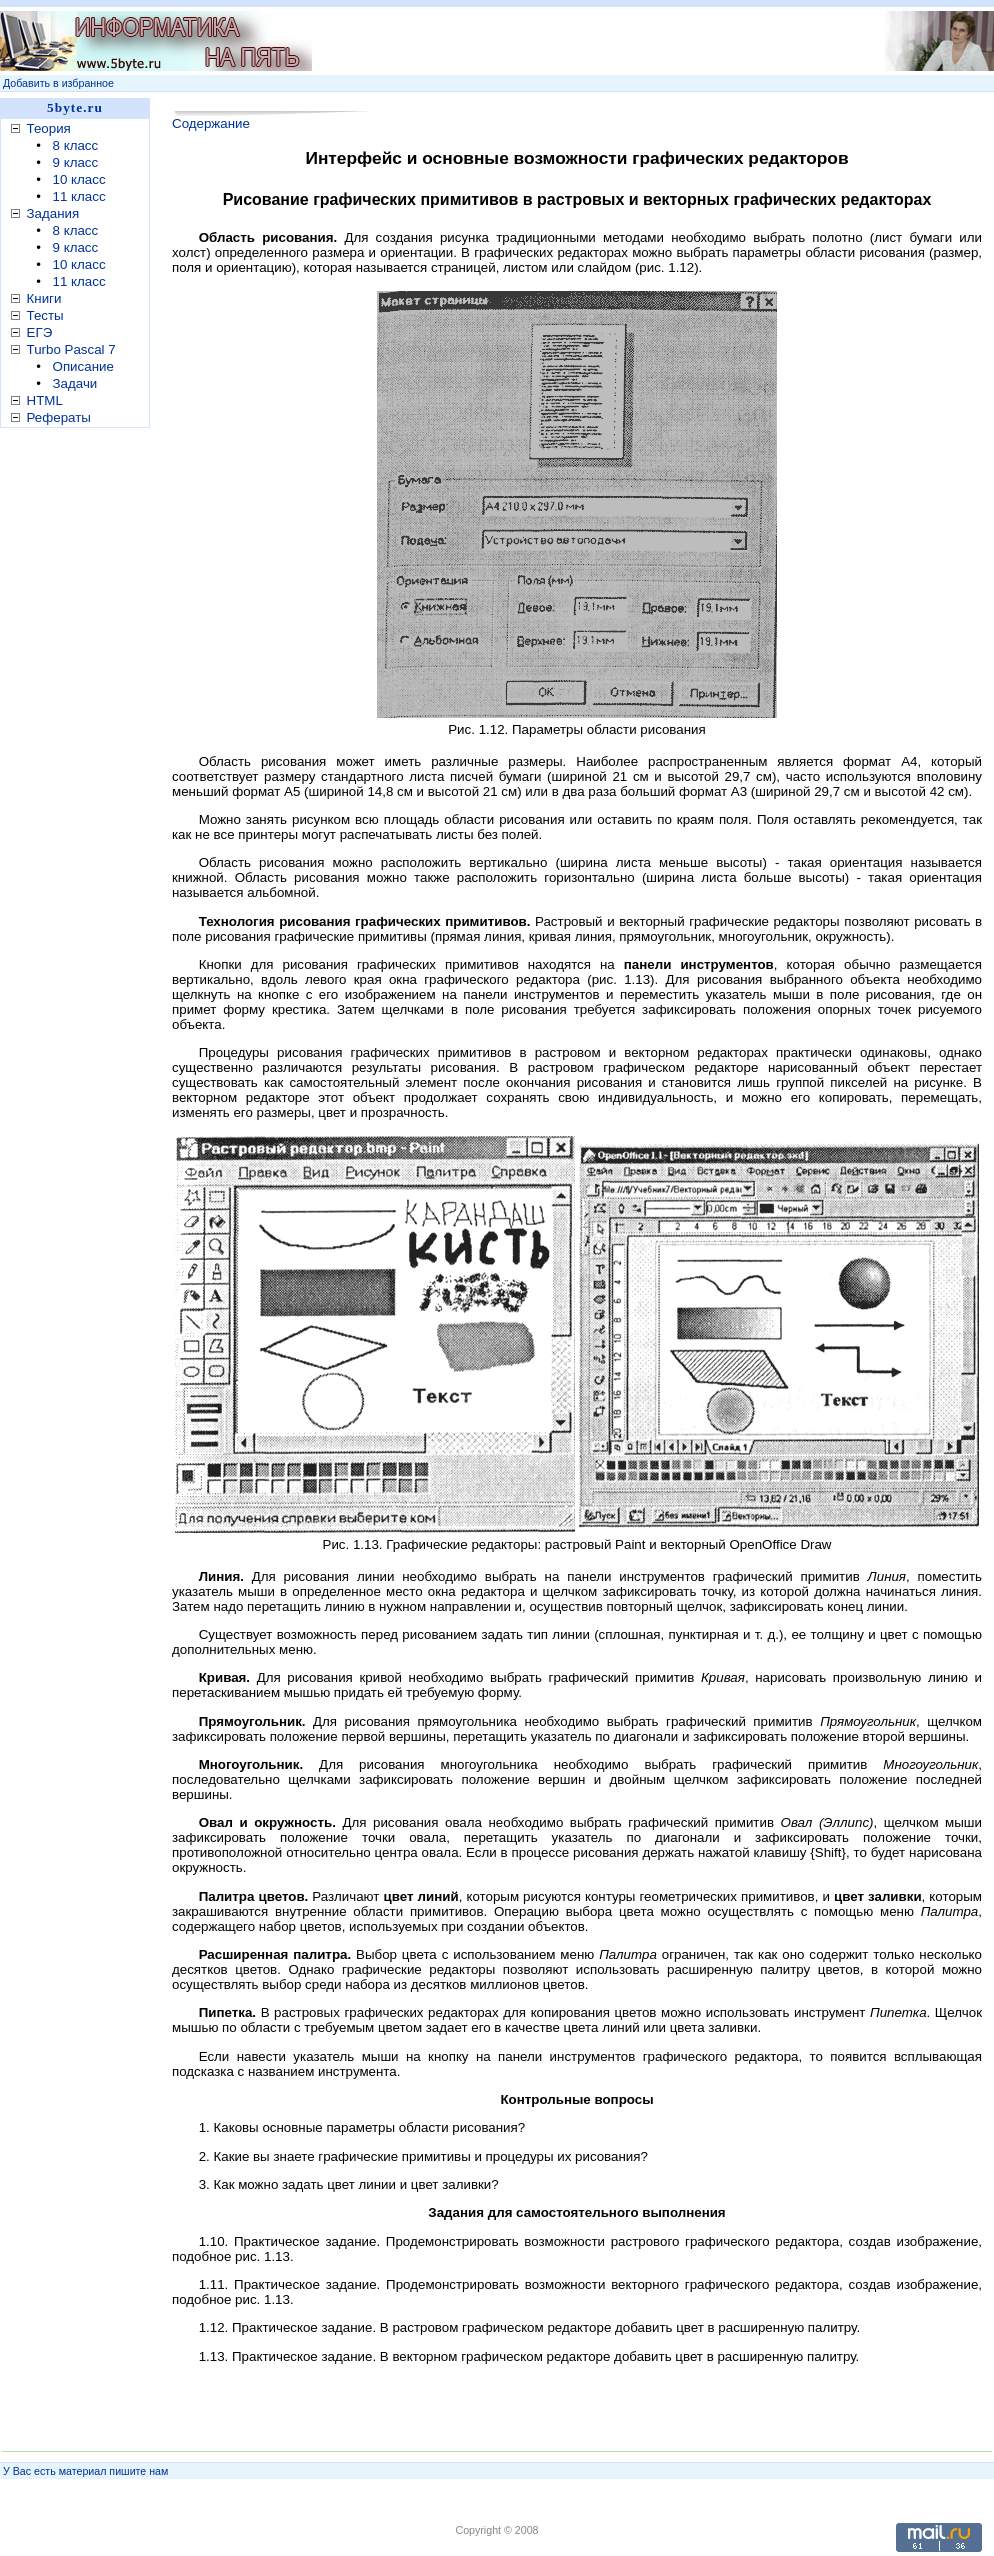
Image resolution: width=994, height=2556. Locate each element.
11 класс (79, 196)
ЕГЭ (40, 332)
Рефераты (59, 417)
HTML (45, 400)
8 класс (76, 145)
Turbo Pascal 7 (71, 349)
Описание (83, 366)
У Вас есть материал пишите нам (85, 2471)
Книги (44, 298)
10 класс (79, 179)
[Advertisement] (80, 749)
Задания (53, 213)
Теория (49, 128)
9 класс (76, 162)
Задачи (75, 383)
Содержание (211, 123)
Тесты (45, 315)
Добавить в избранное (58, 83)
